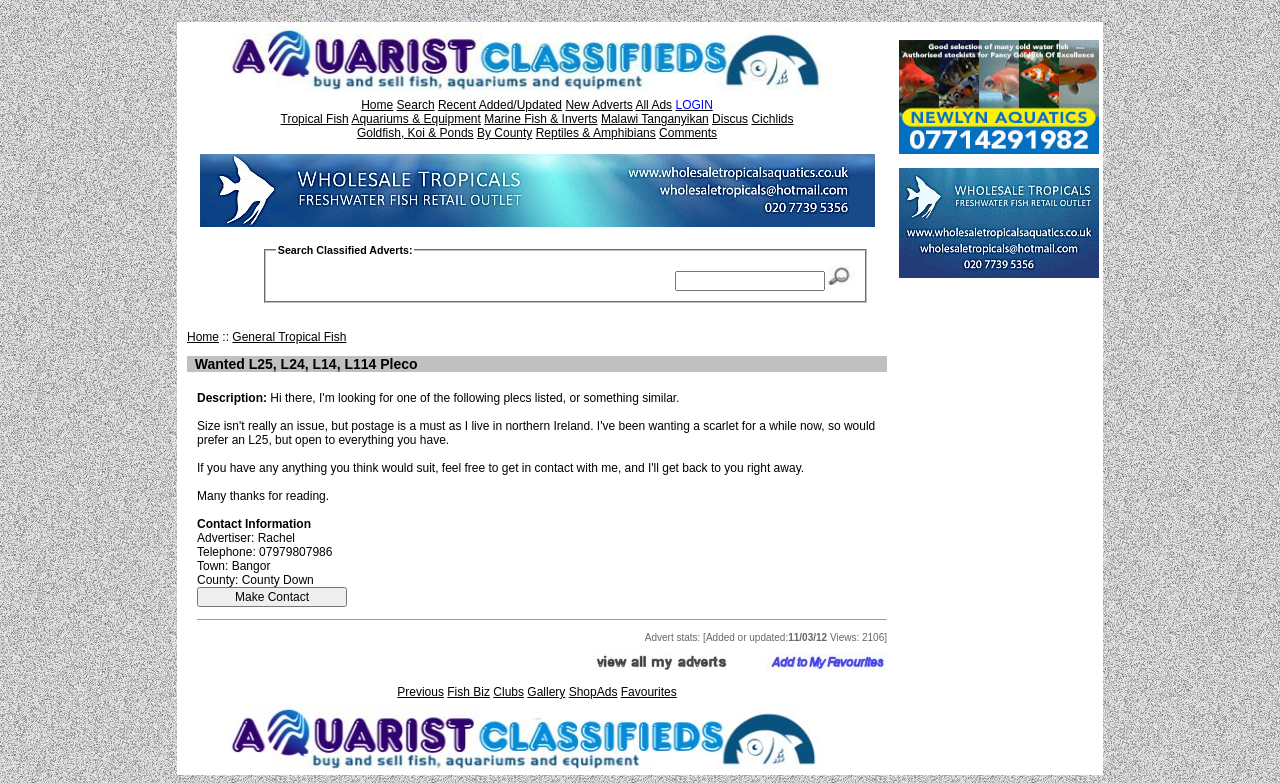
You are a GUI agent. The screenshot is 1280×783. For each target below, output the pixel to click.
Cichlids (772, 119)
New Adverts (598, 105)
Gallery (546, 692)
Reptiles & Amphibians (596, 133)
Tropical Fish (315, 119)
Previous (420, 692)
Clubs (508, 692)
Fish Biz (468, 692)
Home (377, 105)
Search (416, 105)
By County (504, 133)
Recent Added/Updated (500, 105)
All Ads (653, 105)
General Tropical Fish (289, 337)
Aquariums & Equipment (415, 119)
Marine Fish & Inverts (540, 119)
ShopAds (593, 692)
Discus (730, 119)
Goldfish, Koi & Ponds (415, 133)
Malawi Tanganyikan (655, 119)
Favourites (649, 692)
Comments (688, 133)
